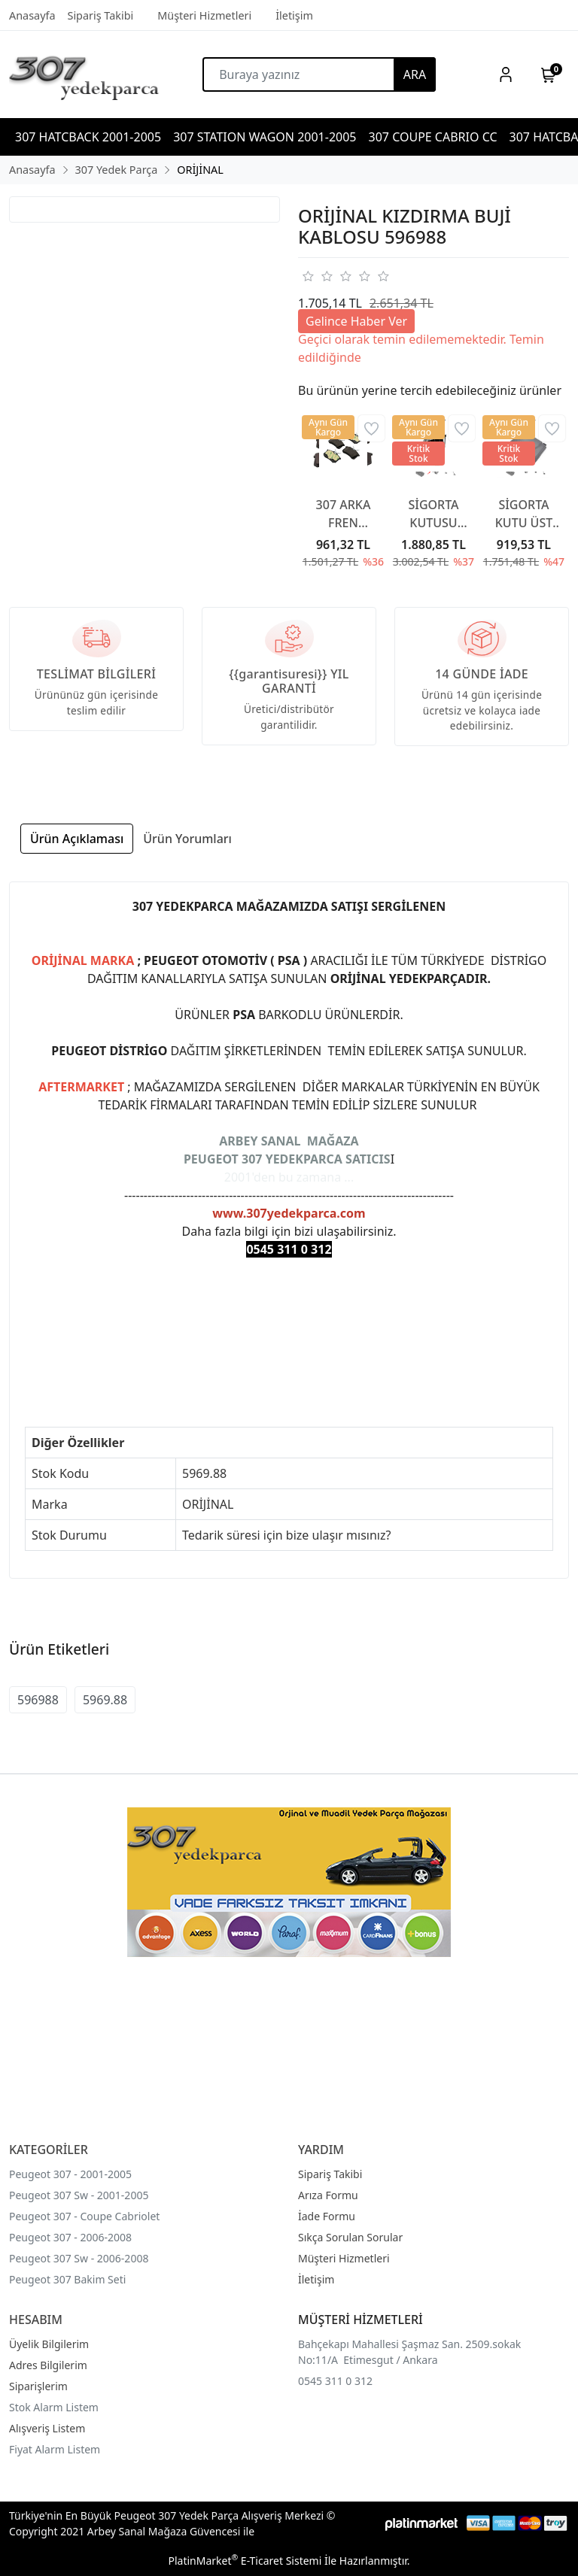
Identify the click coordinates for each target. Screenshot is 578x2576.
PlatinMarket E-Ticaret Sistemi (244, 2560)
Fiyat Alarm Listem (54, 2449)
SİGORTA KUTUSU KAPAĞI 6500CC (433, 514)
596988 (38, 1700)
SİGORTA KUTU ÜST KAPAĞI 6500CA (523, 514)
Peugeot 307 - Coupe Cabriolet (84, 2216)
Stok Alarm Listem (54, 2407)
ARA (414, 74)
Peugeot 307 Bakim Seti (67, 2279)
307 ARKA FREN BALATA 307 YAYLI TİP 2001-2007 (343, 514)
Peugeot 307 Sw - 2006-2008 (78, 2258)
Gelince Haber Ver (356, 321)
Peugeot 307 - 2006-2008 (70, 2237)
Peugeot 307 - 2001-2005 (70, 2174)
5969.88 (105, 1700)
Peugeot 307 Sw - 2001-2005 (78, 2195)
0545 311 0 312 (335, 2381)
